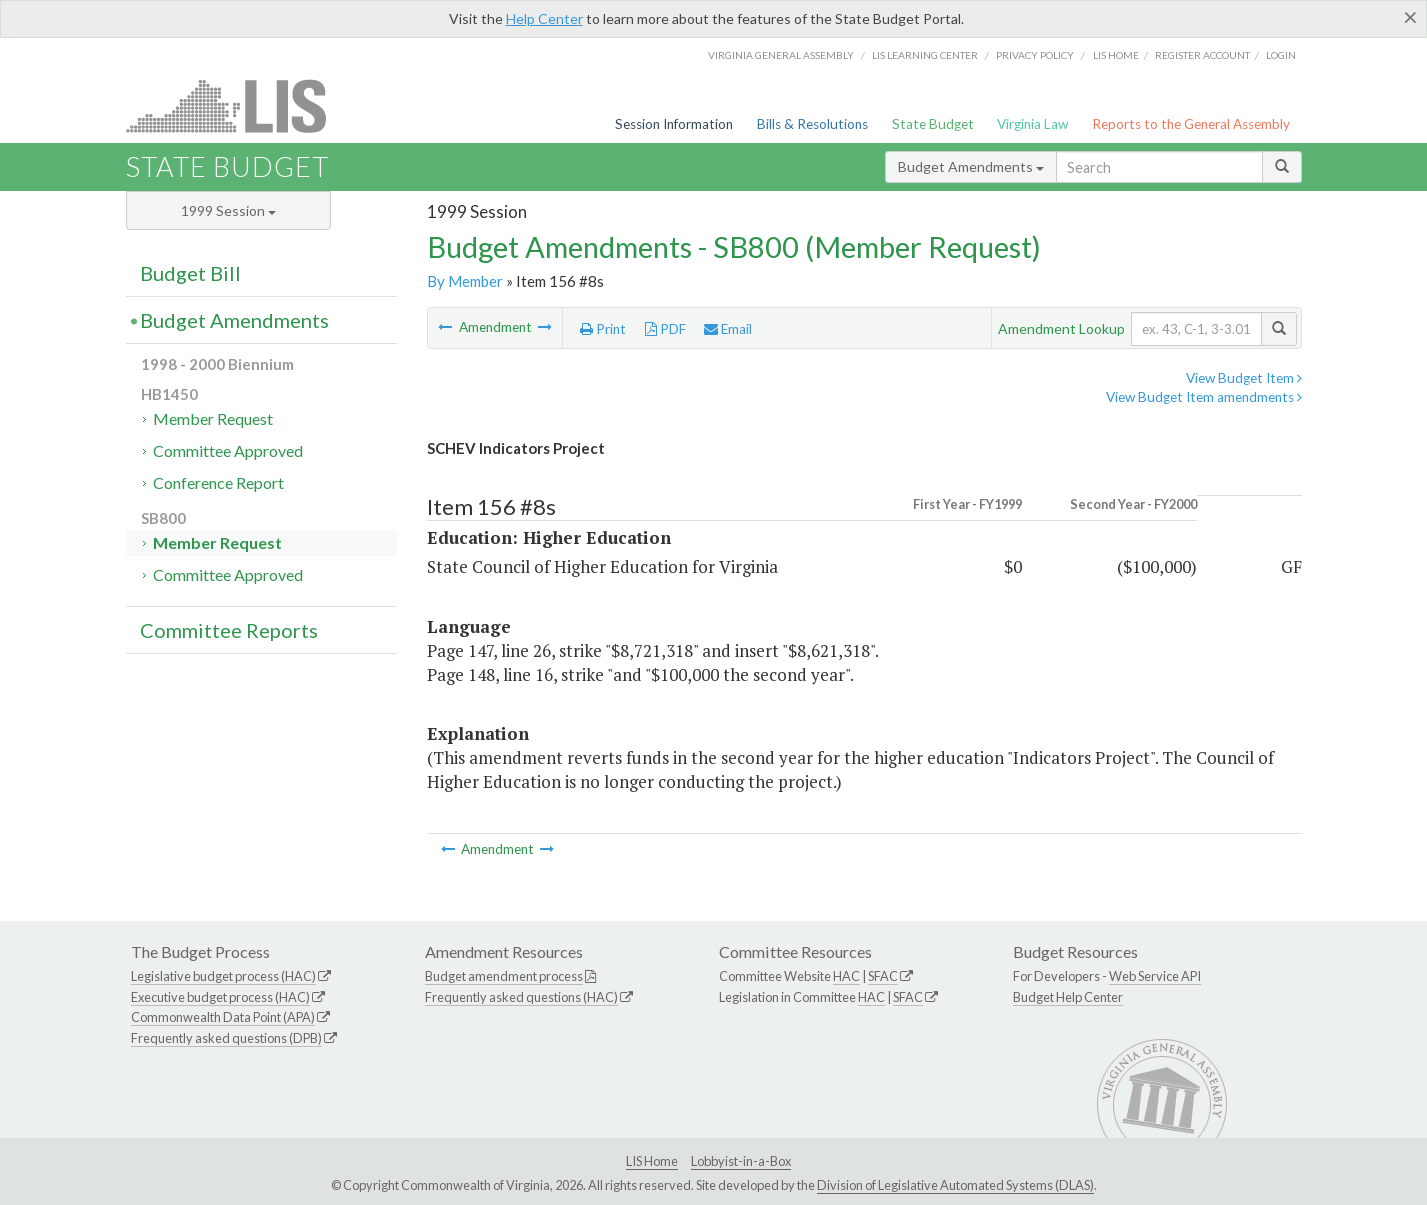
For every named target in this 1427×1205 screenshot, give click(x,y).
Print (603, 329)
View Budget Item (1244, 378)
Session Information (674, 124)
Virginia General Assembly (781, 55)
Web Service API (1155, 976)
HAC (846, 976)
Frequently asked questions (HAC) (521, 997)
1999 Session (228, 210)
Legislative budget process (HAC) (223, 976)
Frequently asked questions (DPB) (226, 1038)
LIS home (1116, 55)
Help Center (544, 18)
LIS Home (652, 1161)
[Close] (1410, 17)
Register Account (1202, 55)
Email (728, 329)
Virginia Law (1032, 124)
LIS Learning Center (925, 55)
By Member (465, 281)
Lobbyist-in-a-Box (741, 1161)
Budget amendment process (504, 976)
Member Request (213, 418)
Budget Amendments (971, 166)
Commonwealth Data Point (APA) (223, 1017)
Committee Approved (228, 450)
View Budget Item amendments (1204, 397)
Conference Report (218, 482)
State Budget (933, 124)
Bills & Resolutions (812, 124)
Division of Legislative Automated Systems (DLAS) (955, 1185)
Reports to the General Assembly (1191, 124)
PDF (665, 329)
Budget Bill (190, 273)
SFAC (883, 976)
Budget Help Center (1068, 997)
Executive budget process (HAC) (220, 997)
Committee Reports (229, 630)
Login (1281, 55)
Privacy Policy (1035, 55)
